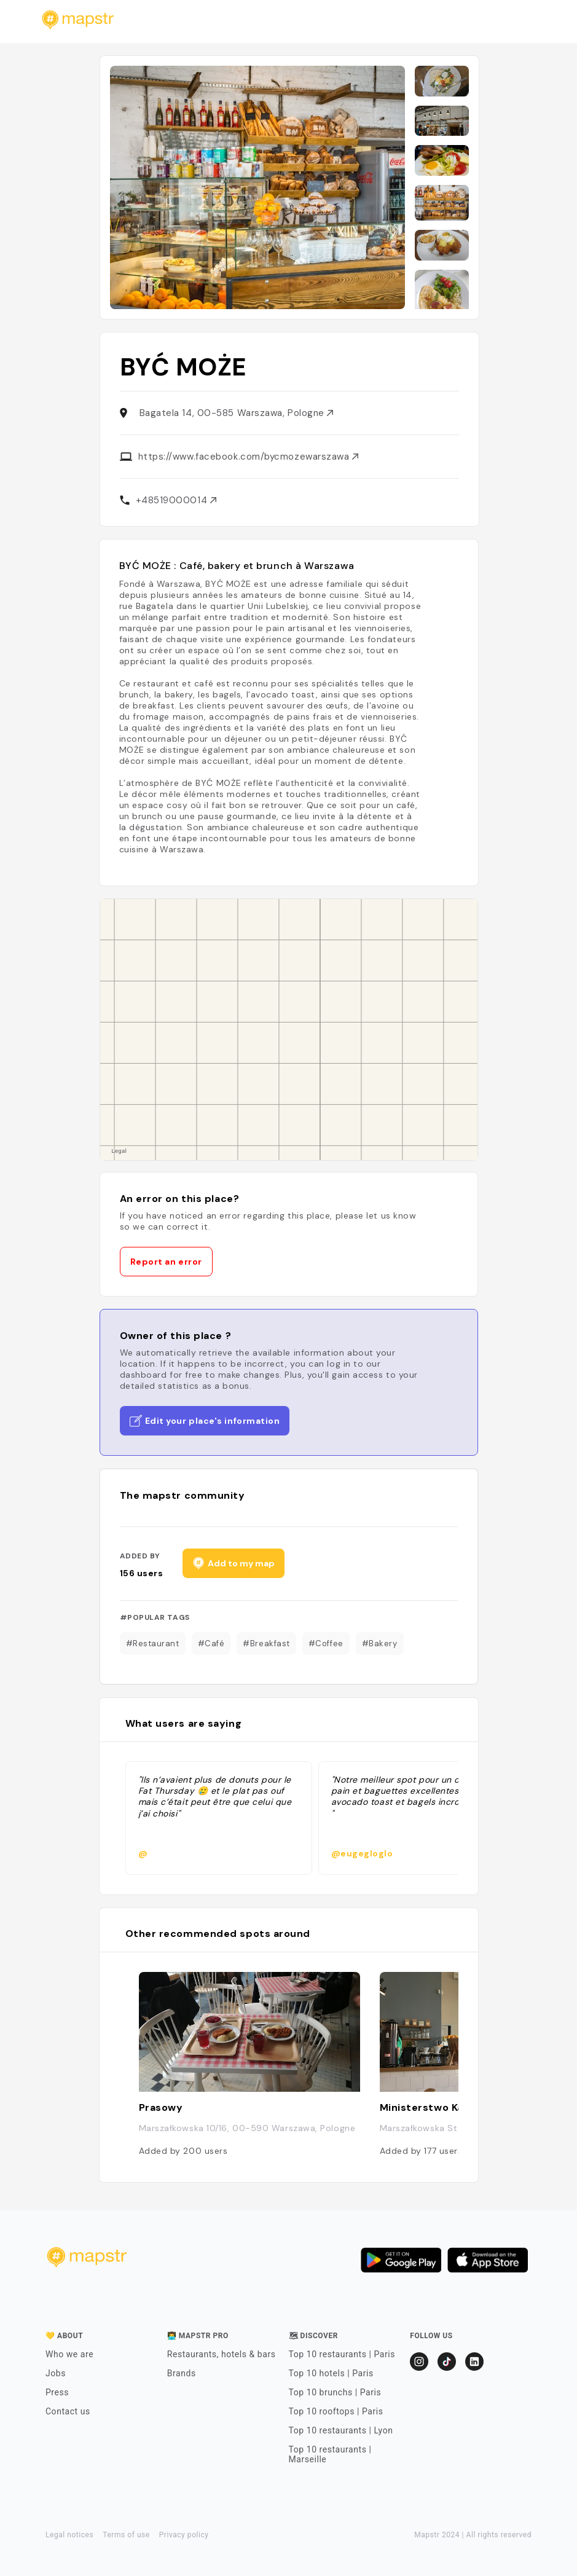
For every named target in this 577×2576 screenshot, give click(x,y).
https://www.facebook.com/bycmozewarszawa (248, 456)
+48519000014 (176, 500)
